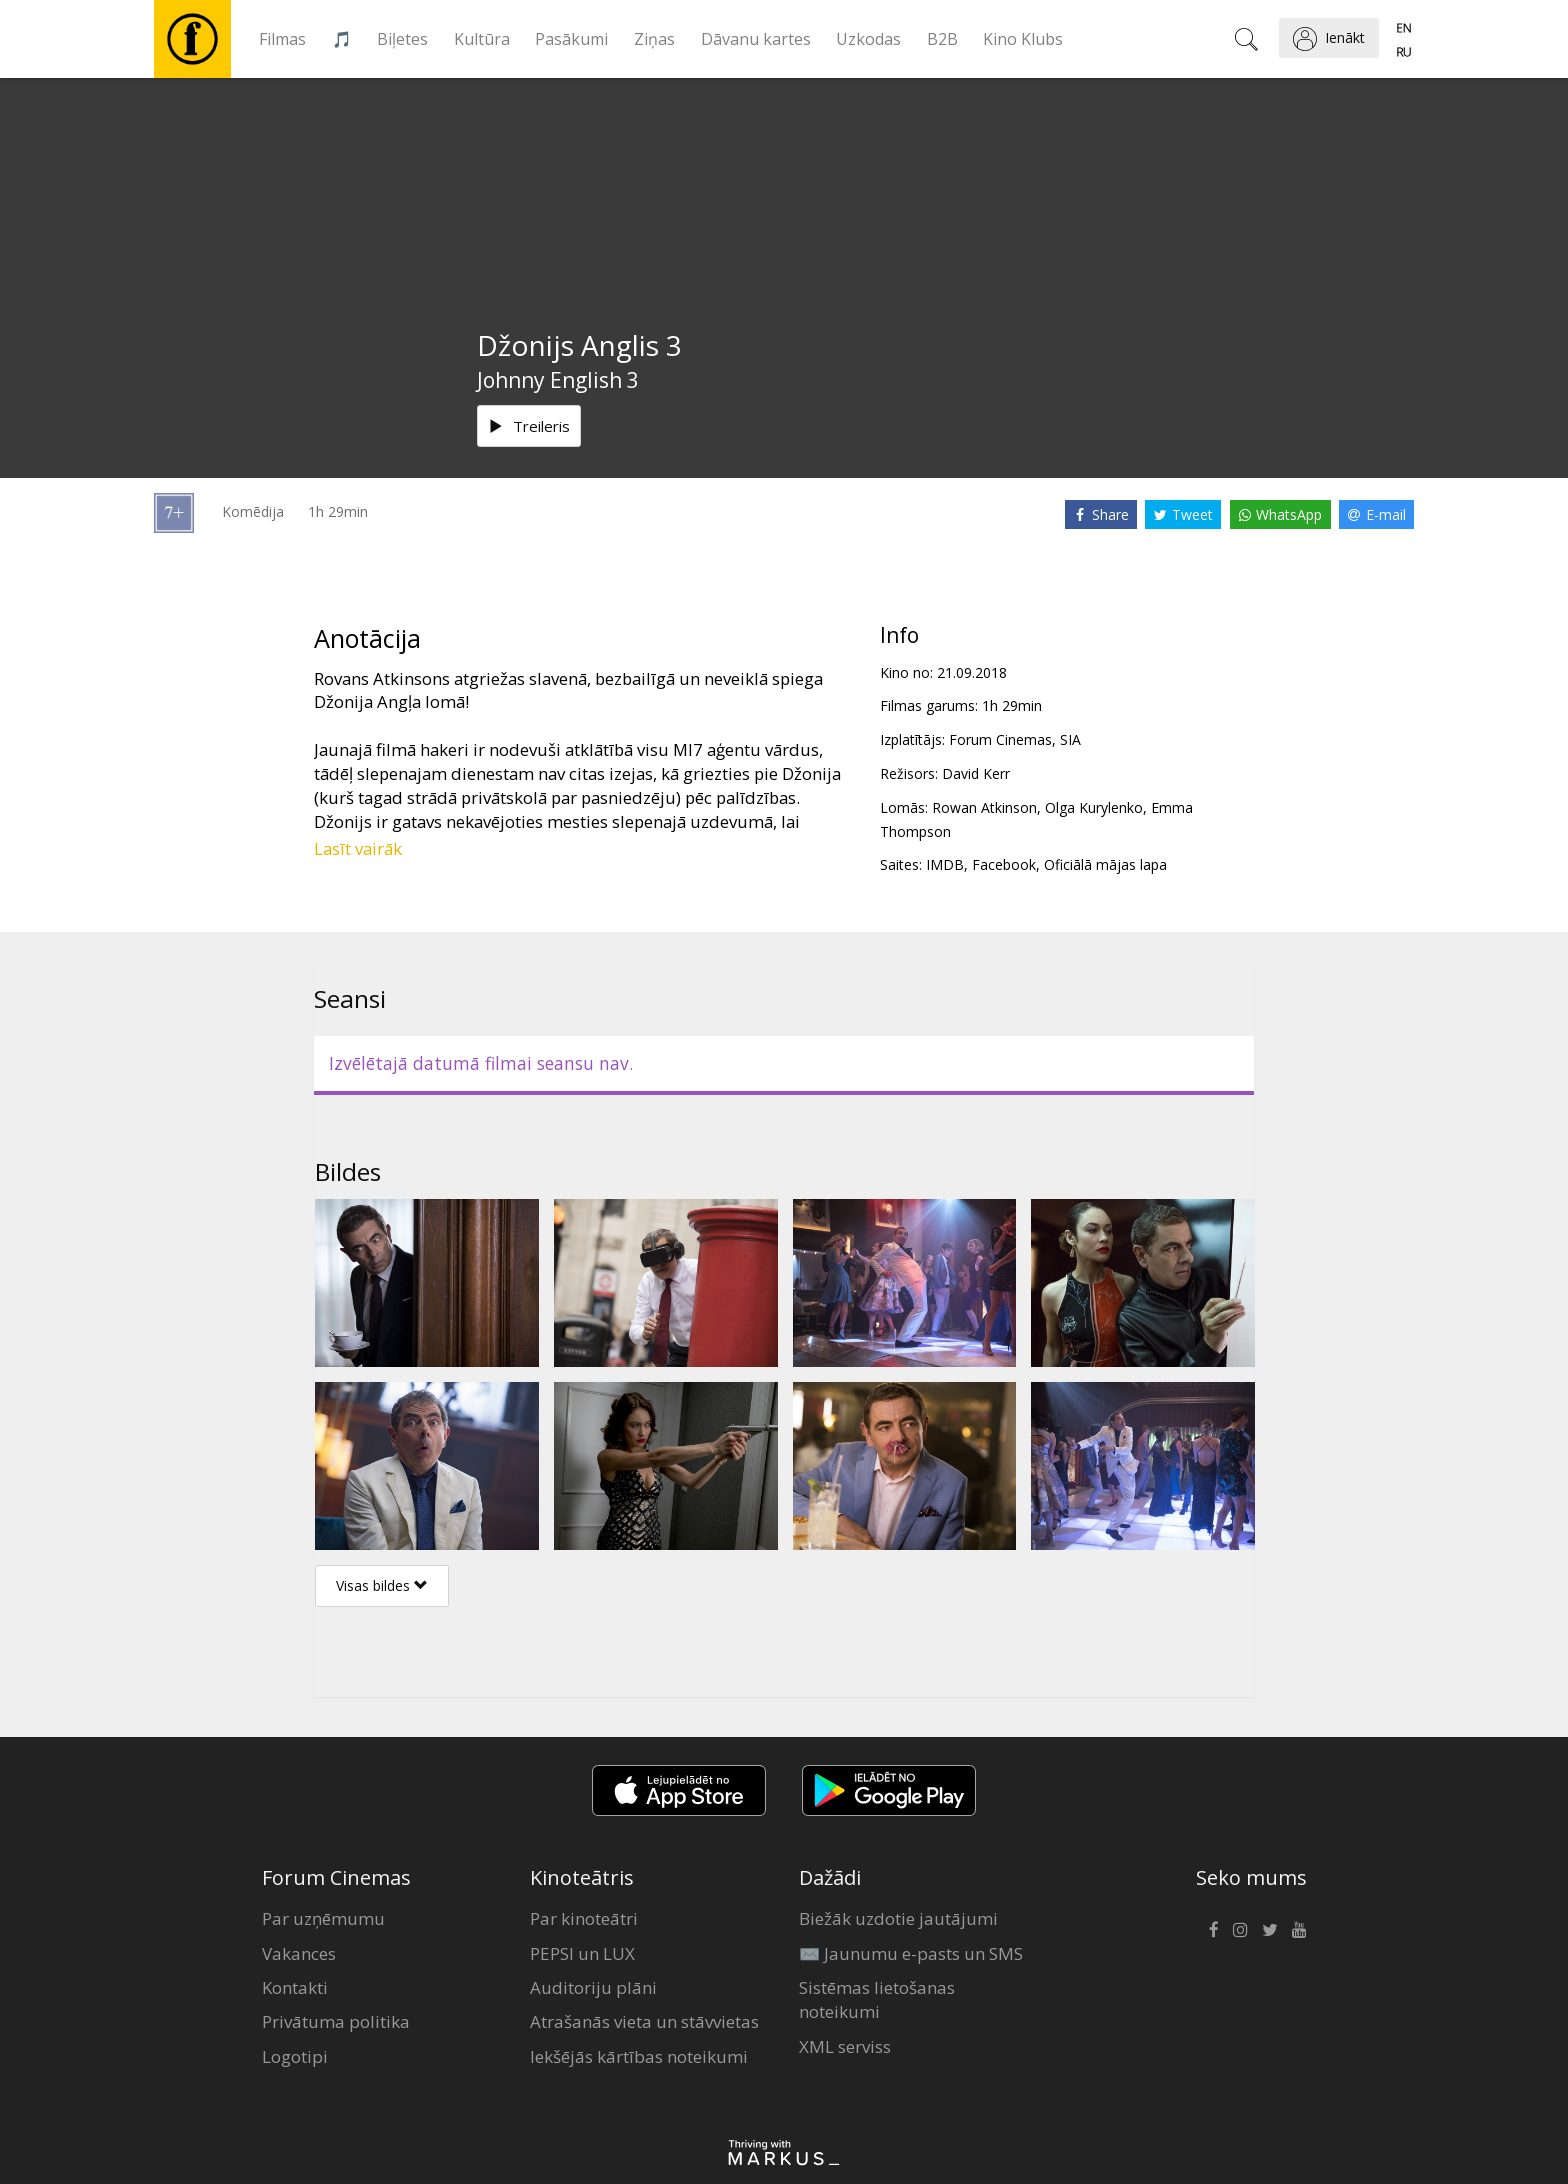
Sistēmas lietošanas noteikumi (877, 1999)
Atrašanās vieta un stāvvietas (644, 2021)
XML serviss (845, 2046)
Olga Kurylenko (1094, 807)
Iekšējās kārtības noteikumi (639, 2056)
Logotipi (295, 2056)
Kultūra (482, 39)
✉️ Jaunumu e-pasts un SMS (911, 1953)
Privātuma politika (336, 2021)
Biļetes (402, 39)
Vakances (299, 1953)
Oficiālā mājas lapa (1105, 864)
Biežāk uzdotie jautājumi (898, 1918)
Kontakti (295, 1987)
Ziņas (654, 39)
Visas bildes (382, 1585)
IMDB (945, 864)
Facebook (1004, 864)
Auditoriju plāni (593, 1987)
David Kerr (976, 773)
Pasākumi (571, 39)
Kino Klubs (1023, 39)
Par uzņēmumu (323, 1918)
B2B (942, 39)
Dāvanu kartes (756, 39)
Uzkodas (868, 39)
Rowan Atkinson (984, 807)
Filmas (282, 39)
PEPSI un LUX (582, 1953)
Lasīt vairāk (358, 848)
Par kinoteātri (584, 1918)
